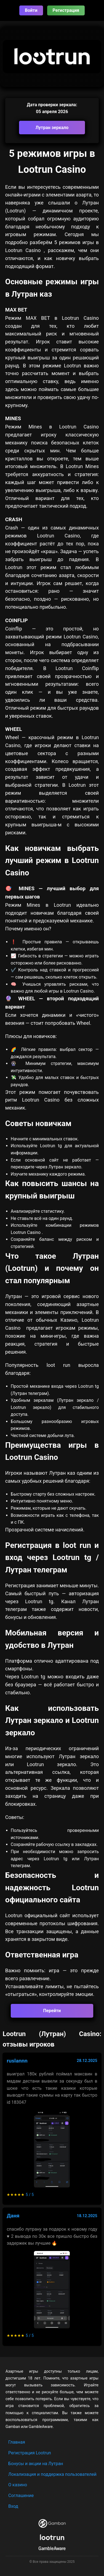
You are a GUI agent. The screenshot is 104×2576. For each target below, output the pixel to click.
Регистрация (66, 10)
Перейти (52, 2010)
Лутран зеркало (52, 127)
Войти (31, 10)
